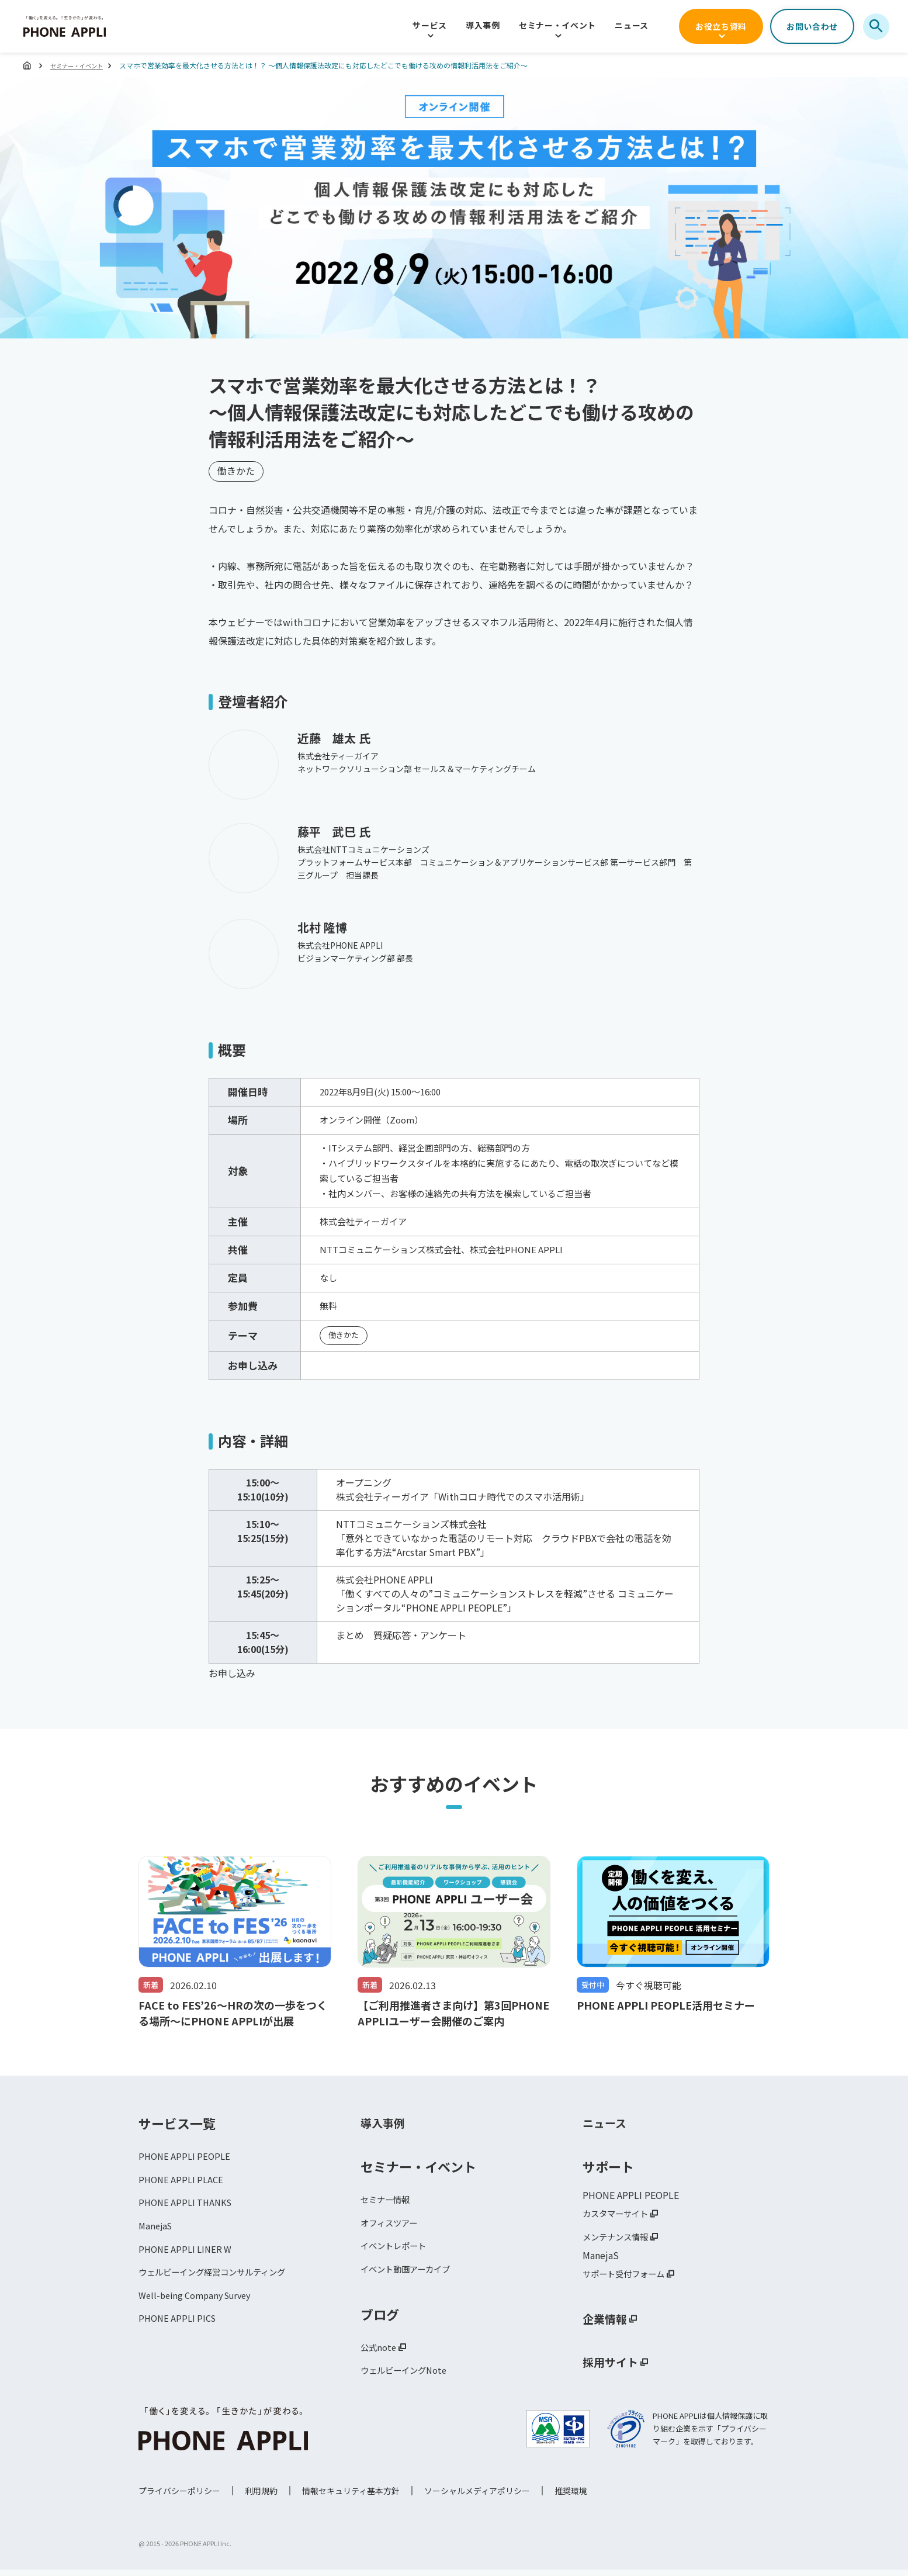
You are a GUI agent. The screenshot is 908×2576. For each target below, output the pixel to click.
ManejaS (156, 2231)
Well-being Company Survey (199, 2304)
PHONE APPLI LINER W (187, 2255)
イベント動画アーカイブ (412, 2274)
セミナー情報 (389, 2200)
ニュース (632, 25)
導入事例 (483, 25)
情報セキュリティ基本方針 (351, 2497)
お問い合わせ (812, 26)
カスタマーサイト (620, 2214)
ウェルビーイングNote (409, 2378)
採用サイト (615, 2366)
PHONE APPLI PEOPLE (186, 2157)
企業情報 (608, 2323)
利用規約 (261, 2497)
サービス (430, 25)
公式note (380, 2353)
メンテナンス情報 (620, 2239)
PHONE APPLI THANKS (188, 2206)
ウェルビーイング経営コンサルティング (222, 2280)
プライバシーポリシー (179, 2497)
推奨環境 (570, 2497)
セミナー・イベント (557, 25)
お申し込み (232, 1673)
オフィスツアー (393, 2225)
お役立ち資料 (721, 26)
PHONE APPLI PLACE (183, 2181)
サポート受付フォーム (629, 2277)
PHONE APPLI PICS (179, 2329)
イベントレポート (398, 2249)
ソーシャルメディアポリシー (477, 2497)
